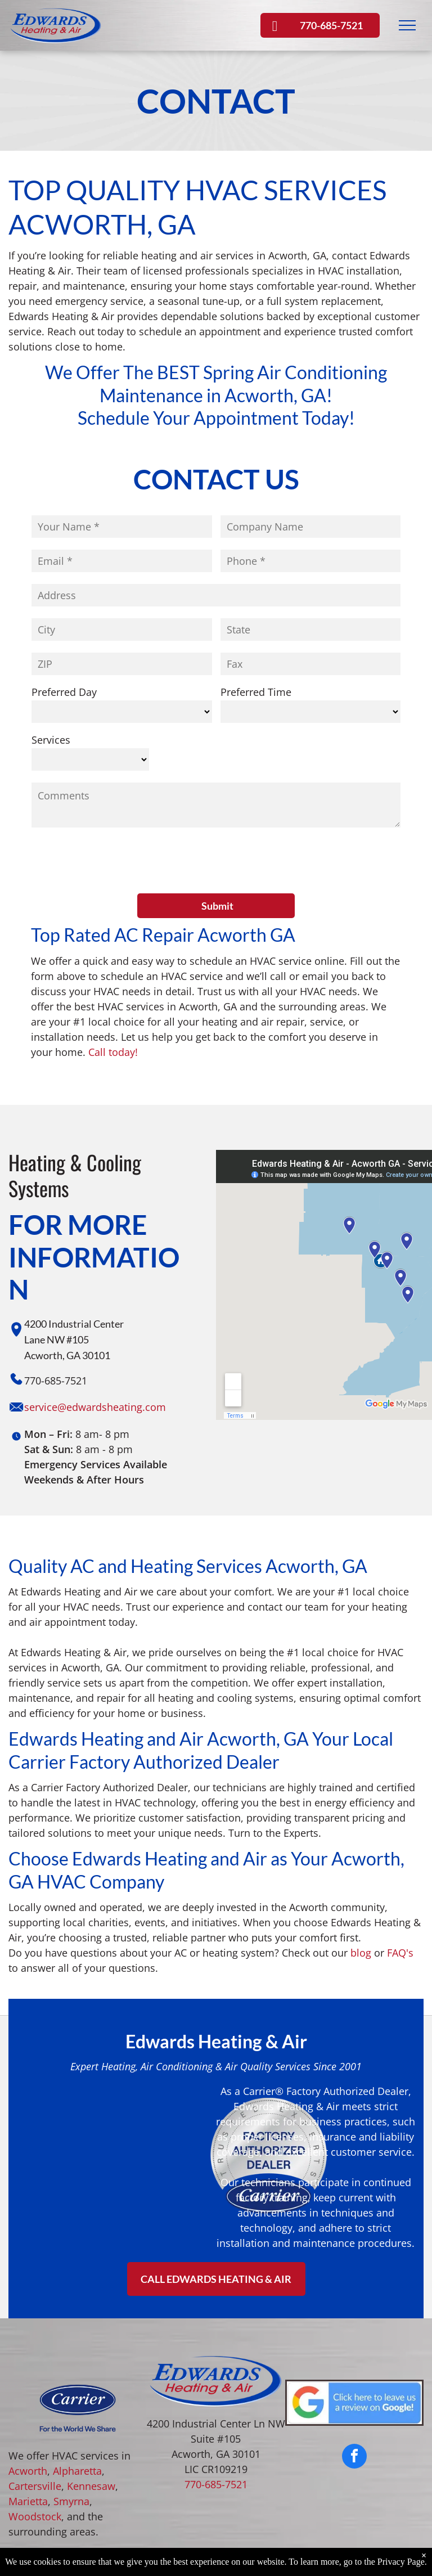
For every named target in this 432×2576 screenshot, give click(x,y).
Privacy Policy (281, 2544)
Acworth (27, 2418)
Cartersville (34, 2433)
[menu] (407, 25)
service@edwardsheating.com (95, 1354)
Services (51, 740)
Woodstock (34, 2464)
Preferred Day (64, 692)
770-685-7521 (216, 2432)
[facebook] (354, 2405)
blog (360, 1900)
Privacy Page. (402, 2561)
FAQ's (400, 1900)
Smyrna (71, 2449)
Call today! (113, 999)
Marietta (28, 2449)
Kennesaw (91, 2433)
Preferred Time (255, 692)
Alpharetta (77, 2418)
